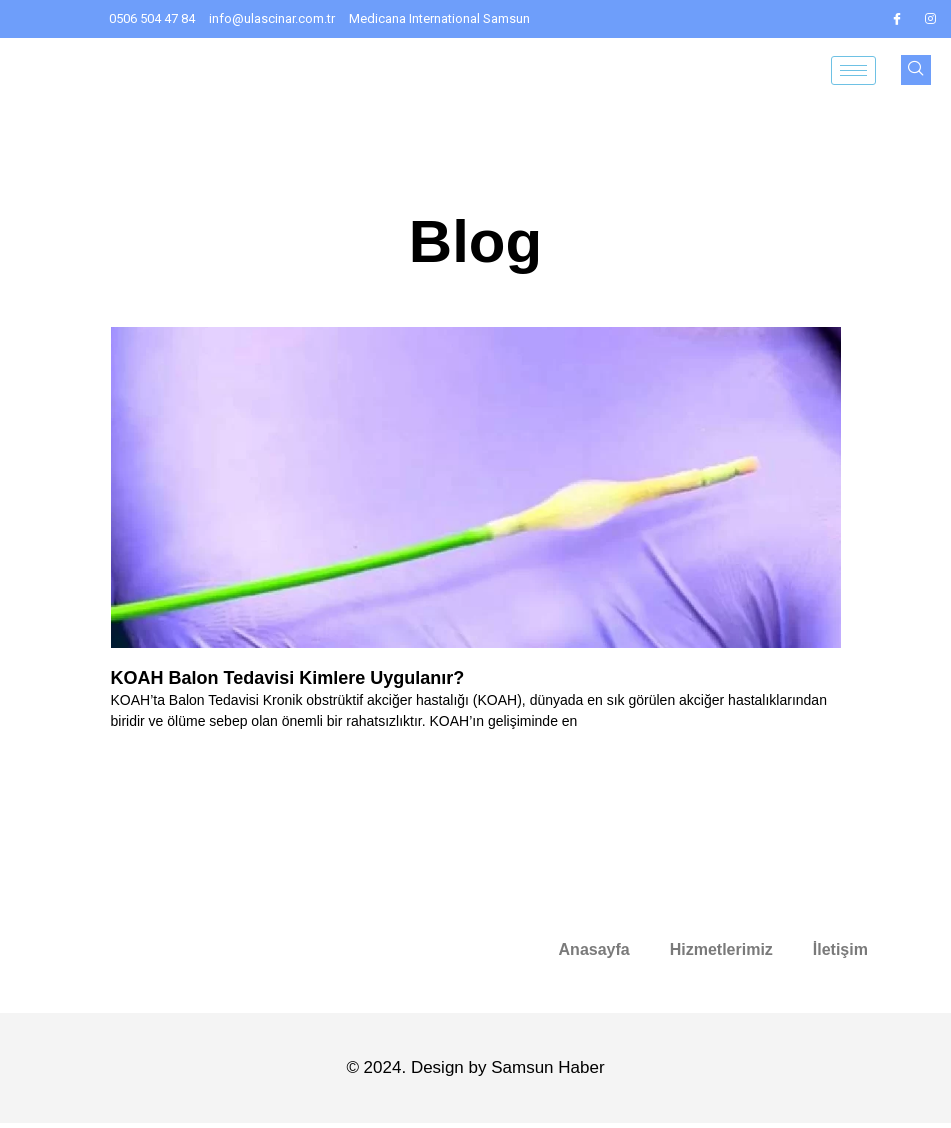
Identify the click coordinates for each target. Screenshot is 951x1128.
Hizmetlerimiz (721, 949)
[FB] (897, 19)
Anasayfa (594, 949)
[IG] (931, 19)
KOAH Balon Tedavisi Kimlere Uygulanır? (288, 678)
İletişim (840, 949)
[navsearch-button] (916, 70)
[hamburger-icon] (853, 70)
